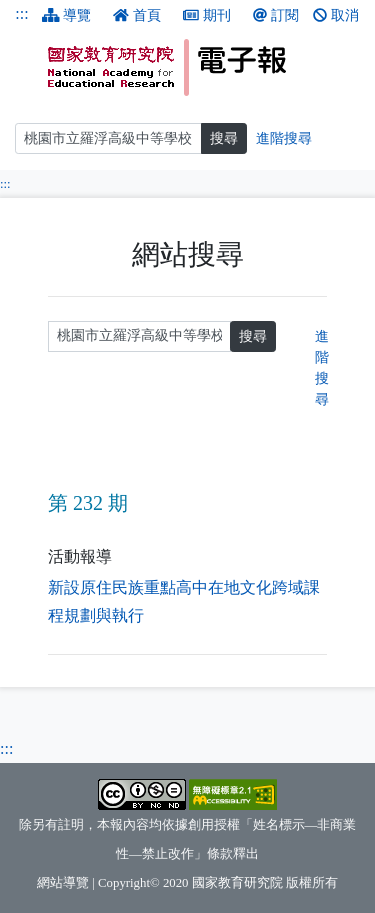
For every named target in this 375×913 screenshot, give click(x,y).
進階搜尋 (322, 368)
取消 (336, 15)
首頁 (137, 15)
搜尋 (253, 336)
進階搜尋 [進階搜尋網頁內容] (284, 138)
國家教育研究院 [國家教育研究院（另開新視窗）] (237, 883)
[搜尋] (108, 138)
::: (21, 13)
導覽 (67, 15)
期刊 (207, 15)
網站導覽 (63, 883)
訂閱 (276, 15)
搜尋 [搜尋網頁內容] (224, 138)
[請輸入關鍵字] (139, 336)
